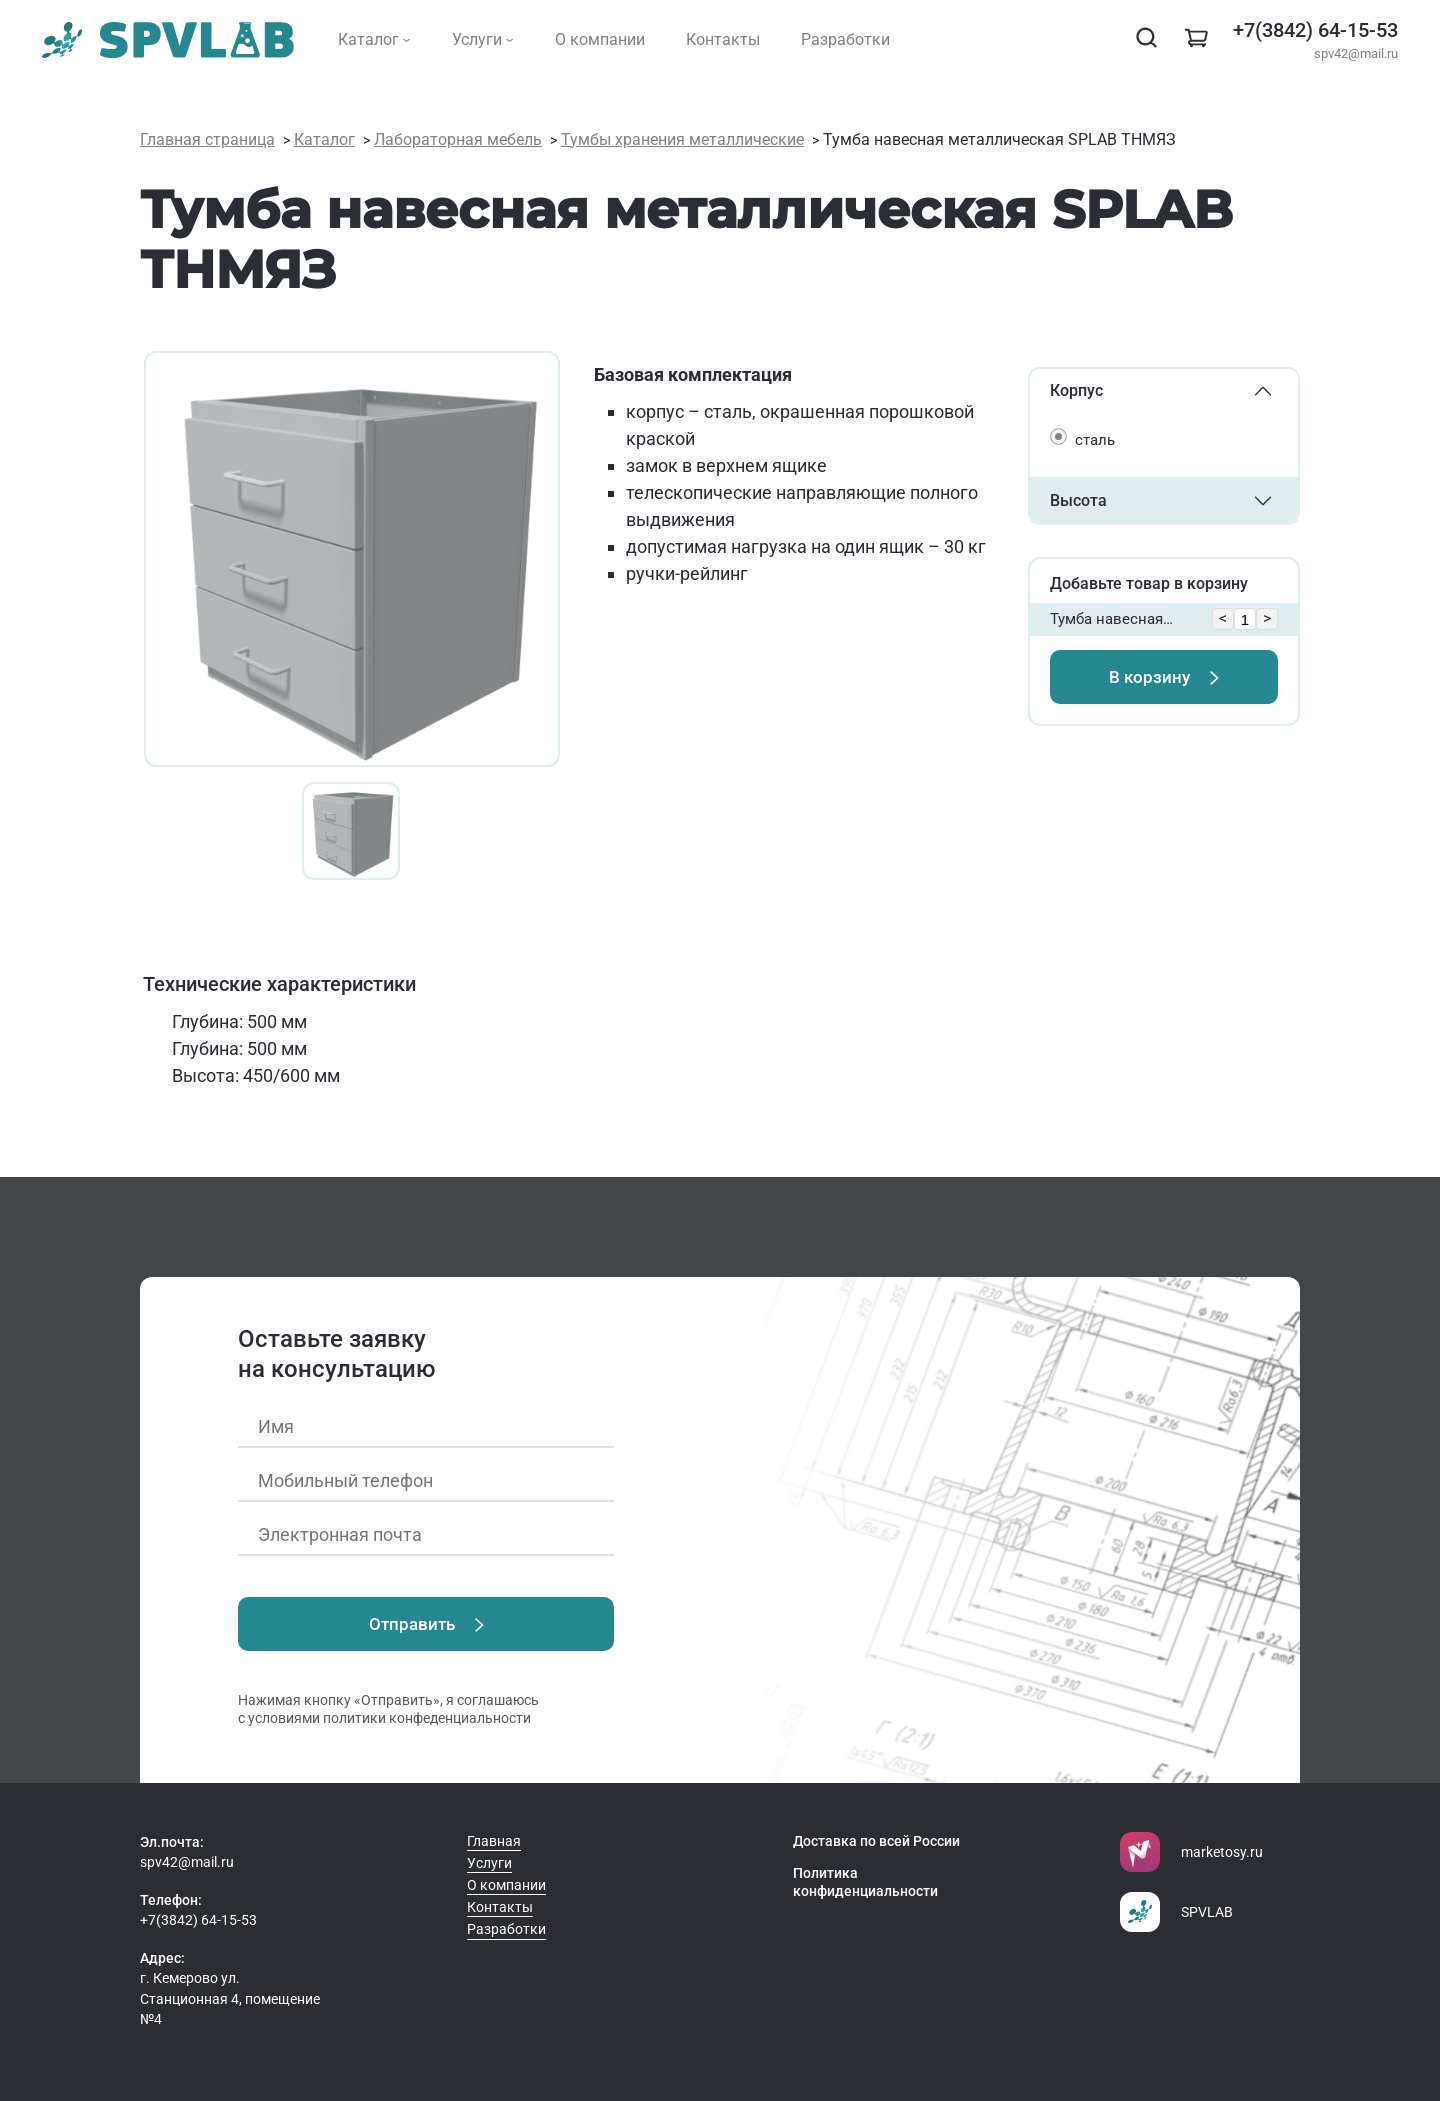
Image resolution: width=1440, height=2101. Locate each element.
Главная (494, 1841)
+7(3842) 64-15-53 (1315, 30)
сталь (1095, 440)
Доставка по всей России (876, 1841)
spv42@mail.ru (1356, 53)
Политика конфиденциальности (865, 1882)
